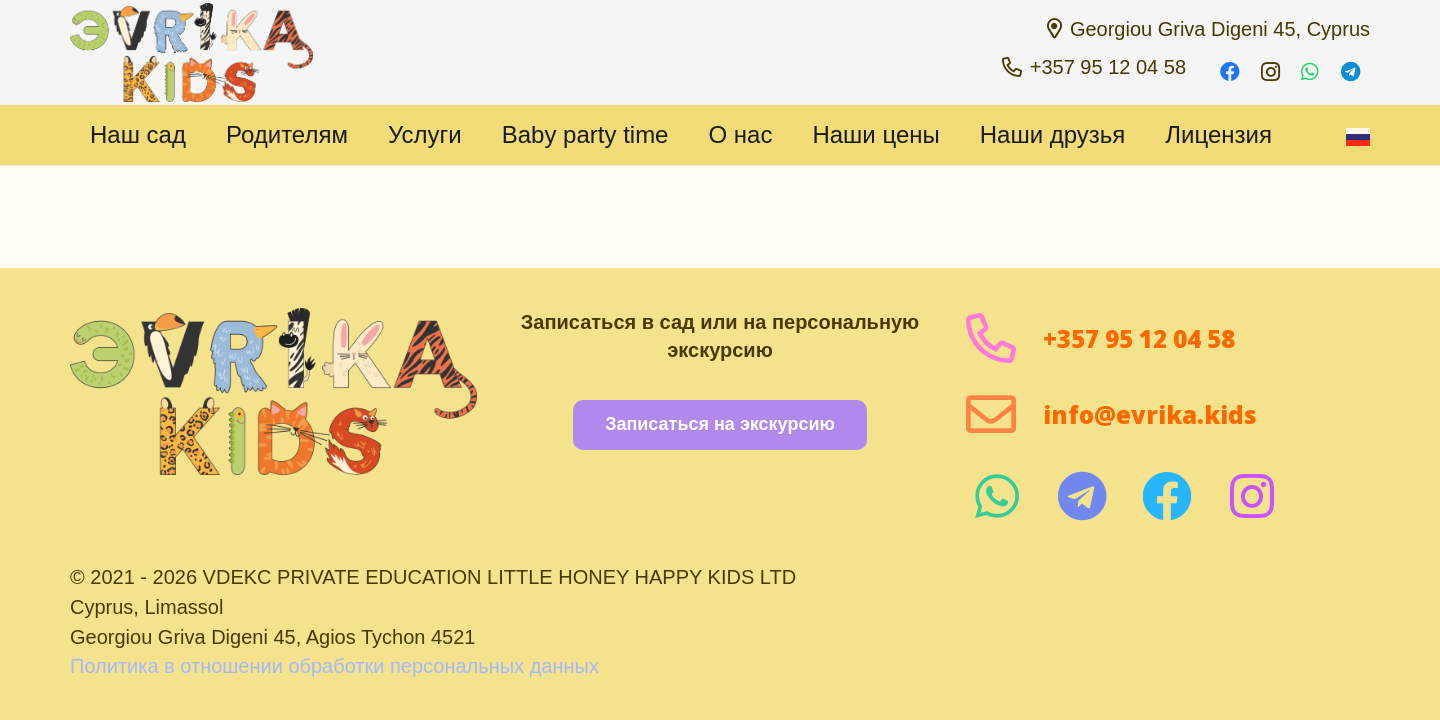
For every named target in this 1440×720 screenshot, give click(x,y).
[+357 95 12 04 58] (1003, 338)
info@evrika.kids (1150, 414)
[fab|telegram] (1081, 496)
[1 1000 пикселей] (191, 53)
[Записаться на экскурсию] (720, 425)
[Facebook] (1230, 72)
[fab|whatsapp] (996, 496)
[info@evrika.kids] (1003, 414)
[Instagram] (1270, 72)
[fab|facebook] (1166, 496)
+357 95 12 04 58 (1139, 338)
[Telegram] (1350, 72)
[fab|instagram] (1251, 496)
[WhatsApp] (1310, 72)
